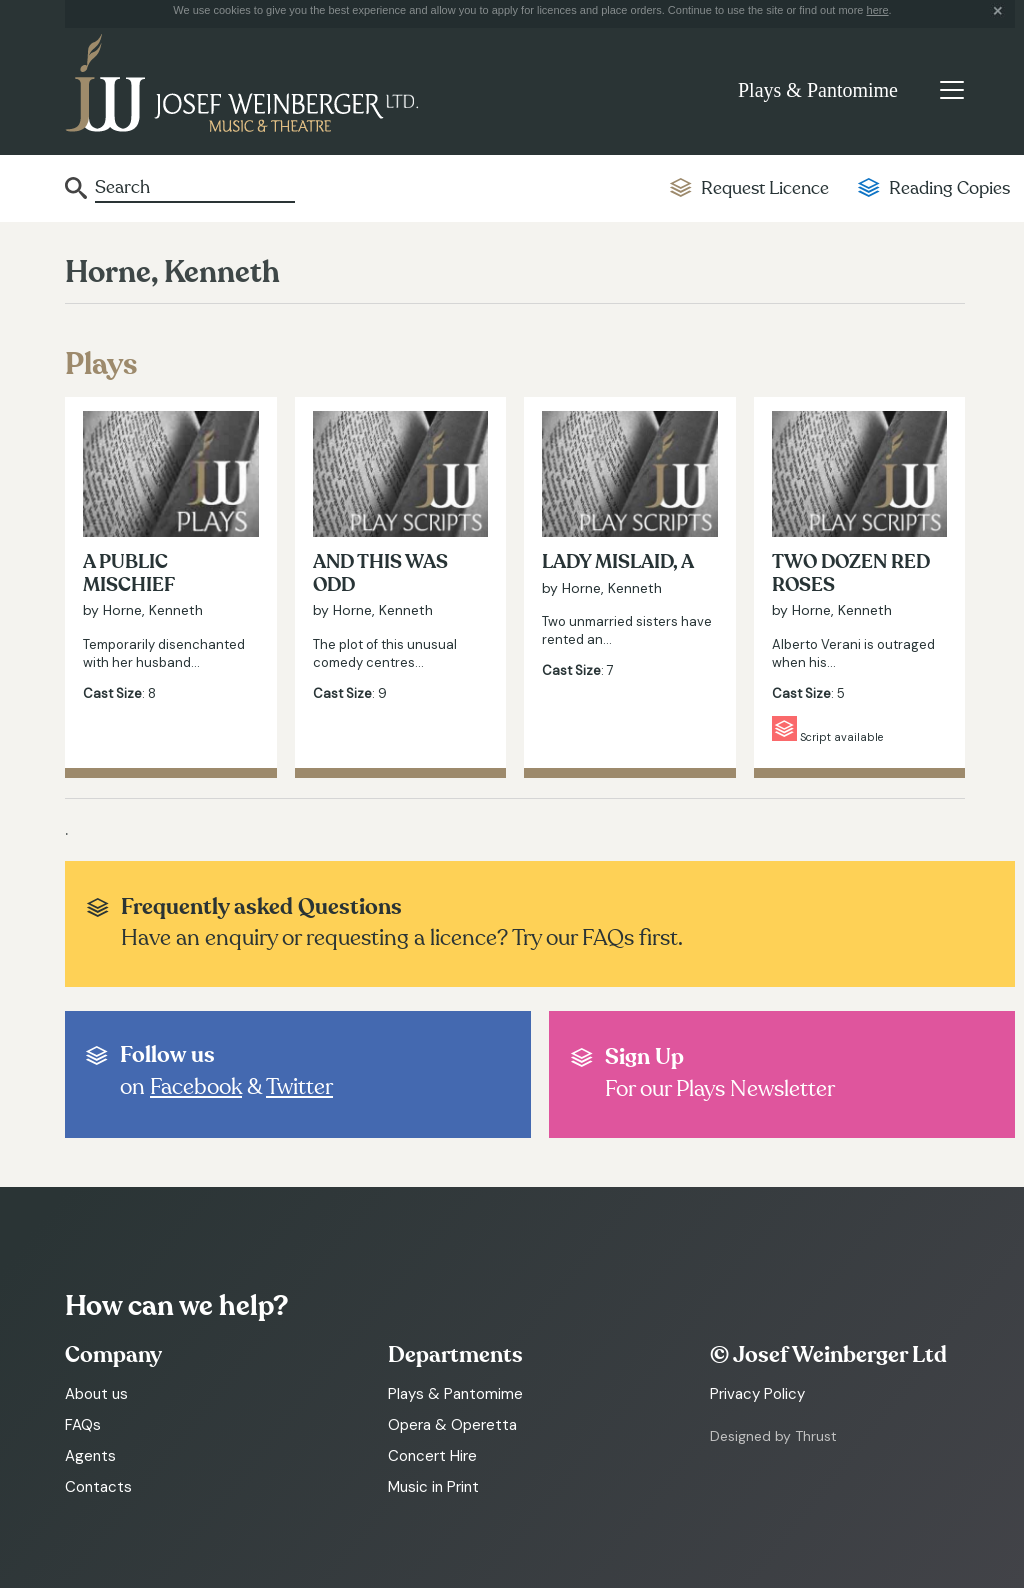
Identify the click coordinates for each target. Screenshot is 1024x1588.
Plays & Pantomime (818, 90)
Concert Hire (432, 1456)
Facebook (196, 1087)
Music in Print (433, 1487)
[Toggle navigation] (951, 90)
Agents (90, 1456)
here (878, 10)
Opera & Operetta (452, 1425)
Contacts (98, 1487)
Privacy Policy (757, 1394)
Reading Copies (949, 188)
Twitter (299, 1087)
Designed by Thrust (773, 1436)
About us (96, 1394)
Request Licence (765, 188)
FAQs (83, 1425)
